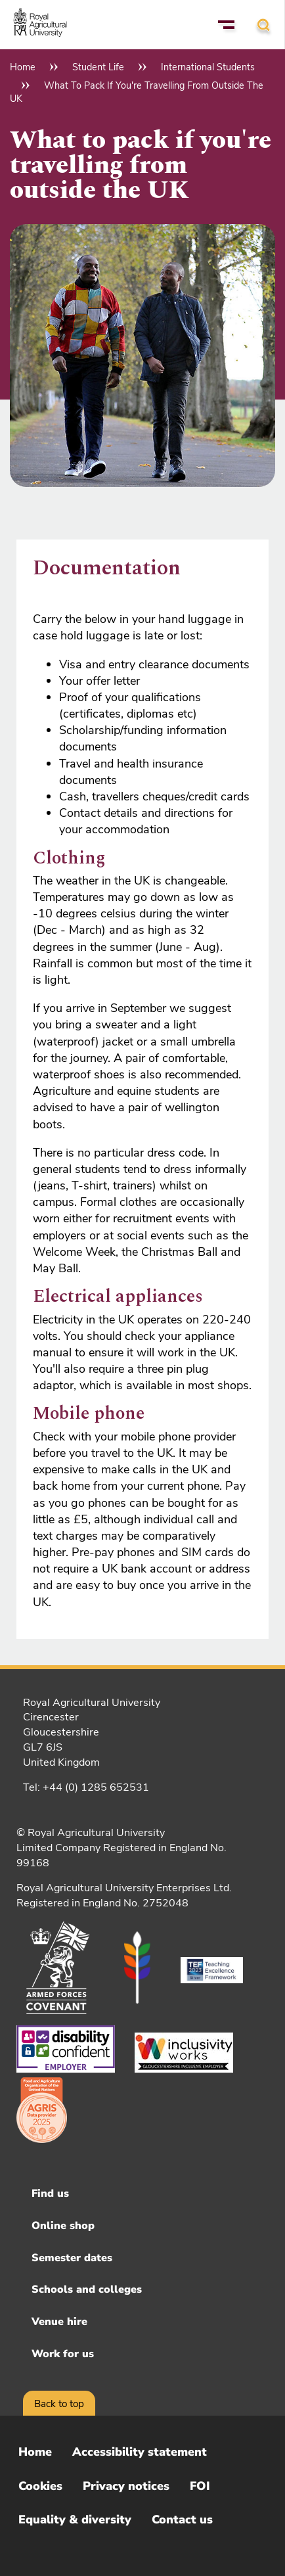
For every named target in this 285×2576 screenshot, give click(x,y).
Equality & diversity (74, 2519)
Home (22, 67)
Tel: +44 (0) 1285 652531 (86, 1787)
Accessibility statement (139, 2452)
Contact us (182, 2519)
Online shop (63, 2226)
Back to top (59, 2403)
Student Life (98, 67)
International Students (208, 67)
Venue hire (59, 2321)
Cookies (40, 2486)
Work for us (63, 2354)
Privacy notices (126, 2486)
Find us (50, 2193)
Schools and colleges (87, 2289)
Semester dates (72, 2258)
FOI (200, 2486)
